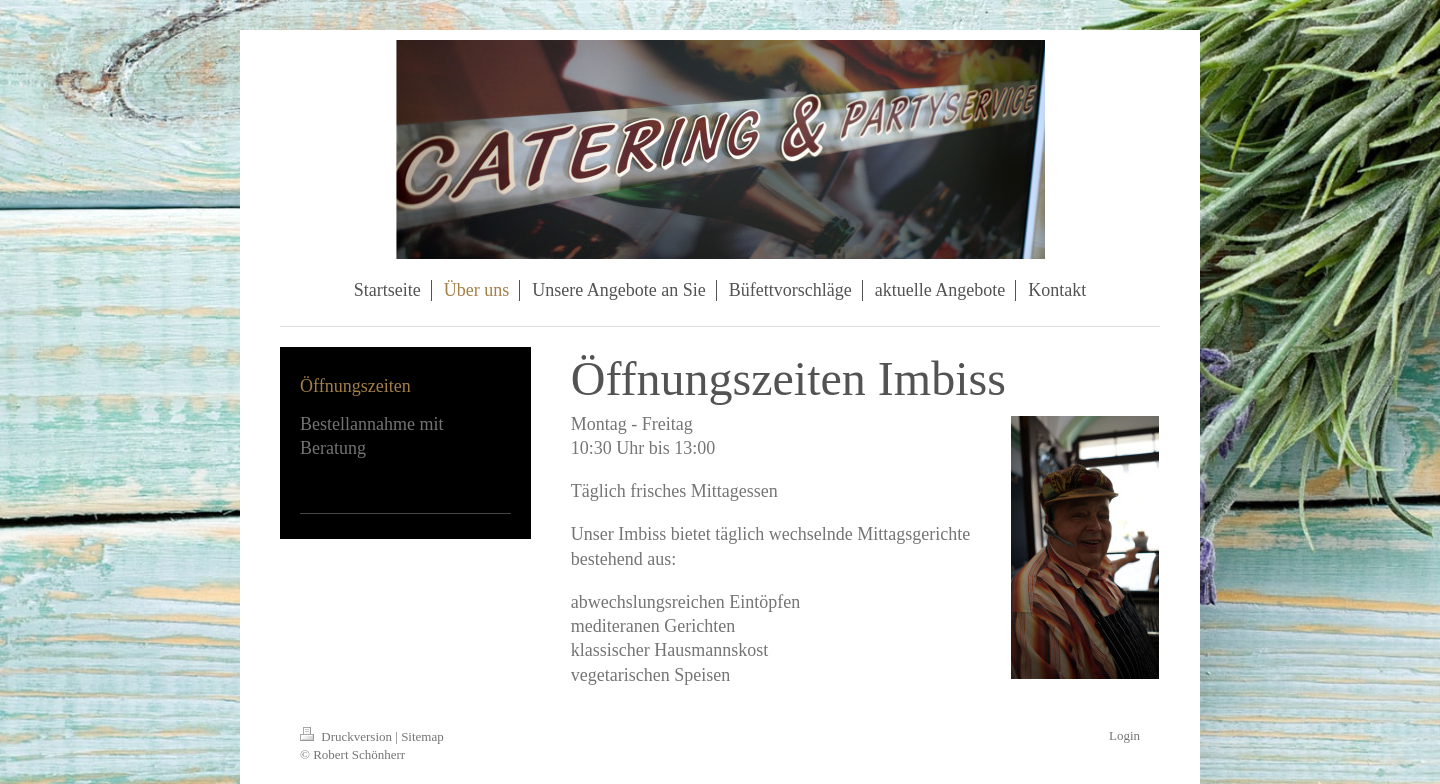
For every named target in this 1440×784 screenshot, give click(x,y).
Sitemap (422, 736)
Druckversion (347, 736)
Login (1124, 735)
